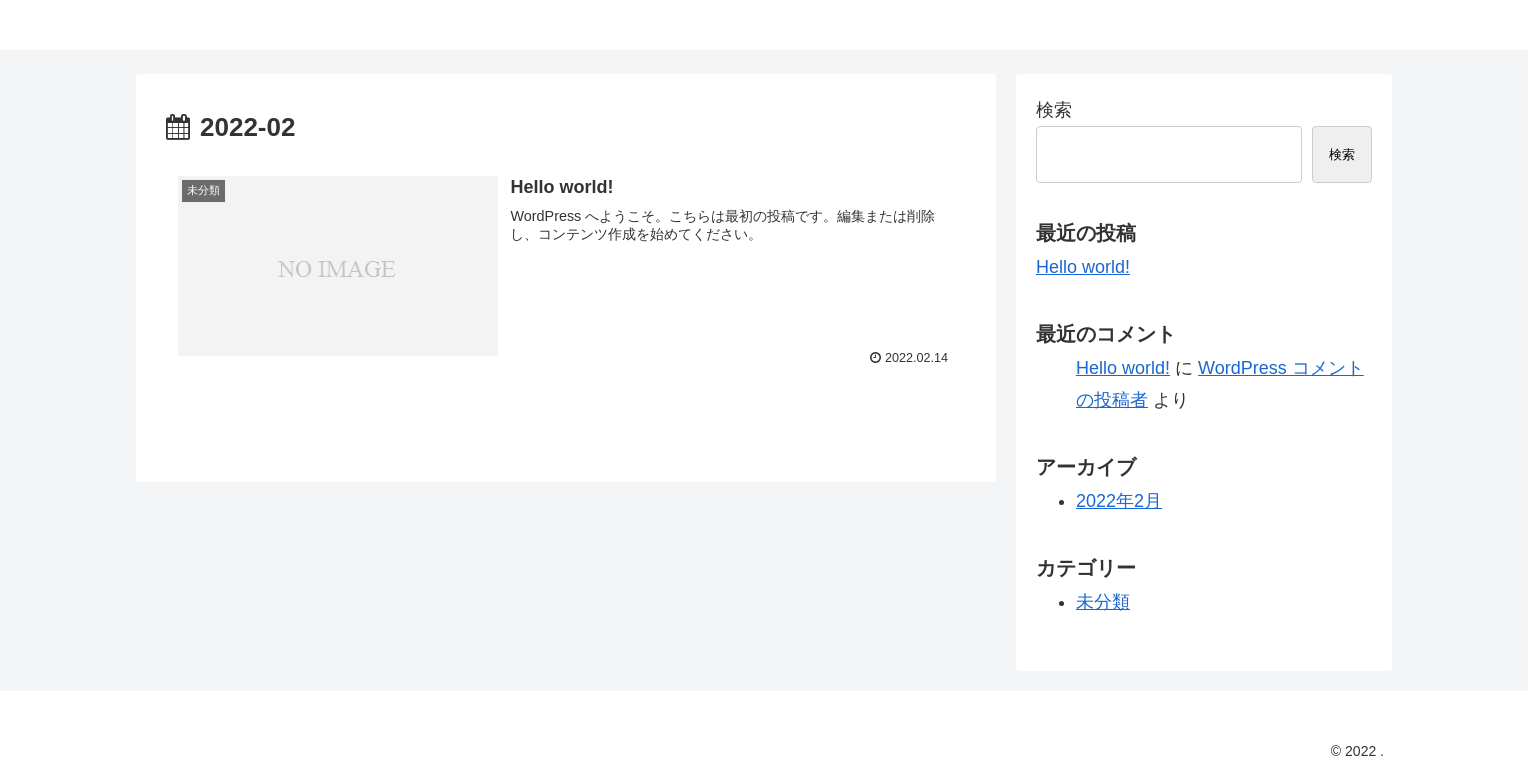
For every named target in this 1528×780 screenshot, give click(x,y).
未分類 (1103, 602)
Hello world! (1083, 267)
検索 (1054, 110)
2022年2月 (1119, 501)
